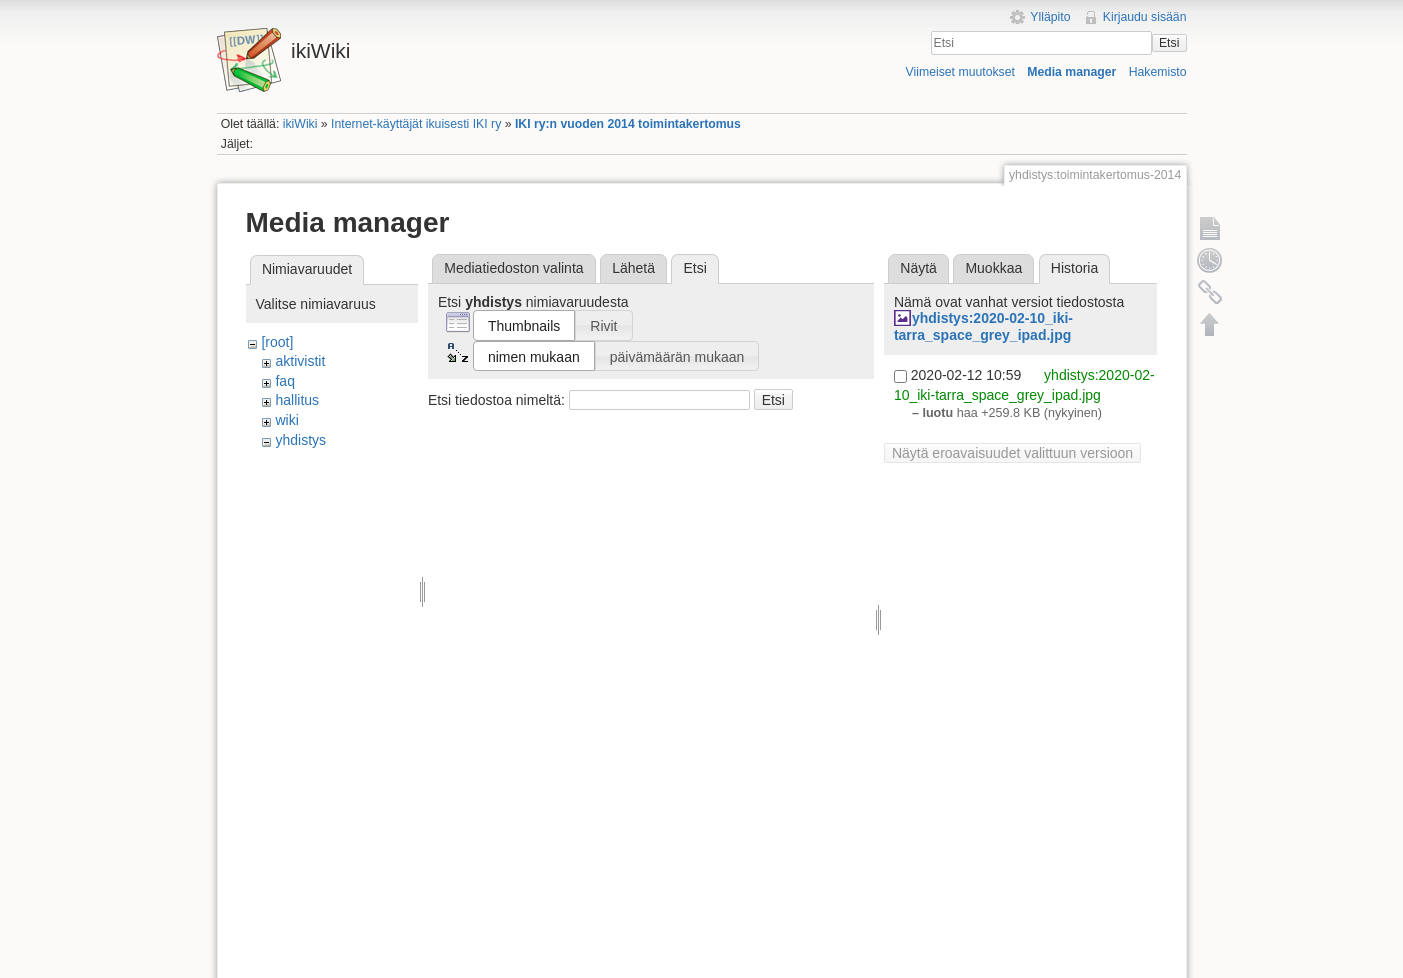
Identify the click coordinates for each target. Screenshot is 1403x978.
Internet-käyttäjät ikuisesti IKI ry (416, 124)
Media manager (1071, 72)
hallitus (297, 400)
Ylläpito (1050, 17)
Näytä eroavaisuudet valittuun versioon (1012, 453)
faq (284, 381)
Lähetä (633, 268)
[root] (277, 342)
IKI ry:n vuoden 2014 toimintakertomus (628, 124)
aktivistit (300, 361)
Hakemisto (1158, 72)
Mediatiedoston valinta (513, 268)
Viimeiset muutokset (960, 72)
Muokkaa (993, 268)
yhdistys (300, 440)
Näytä (918, 268)
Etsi (1169, 43)
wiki (286, 420)
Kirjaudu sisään (1145, 17)
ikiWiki (300, 124)
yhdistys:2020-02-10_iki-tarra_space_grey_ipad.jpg (983, 326)
